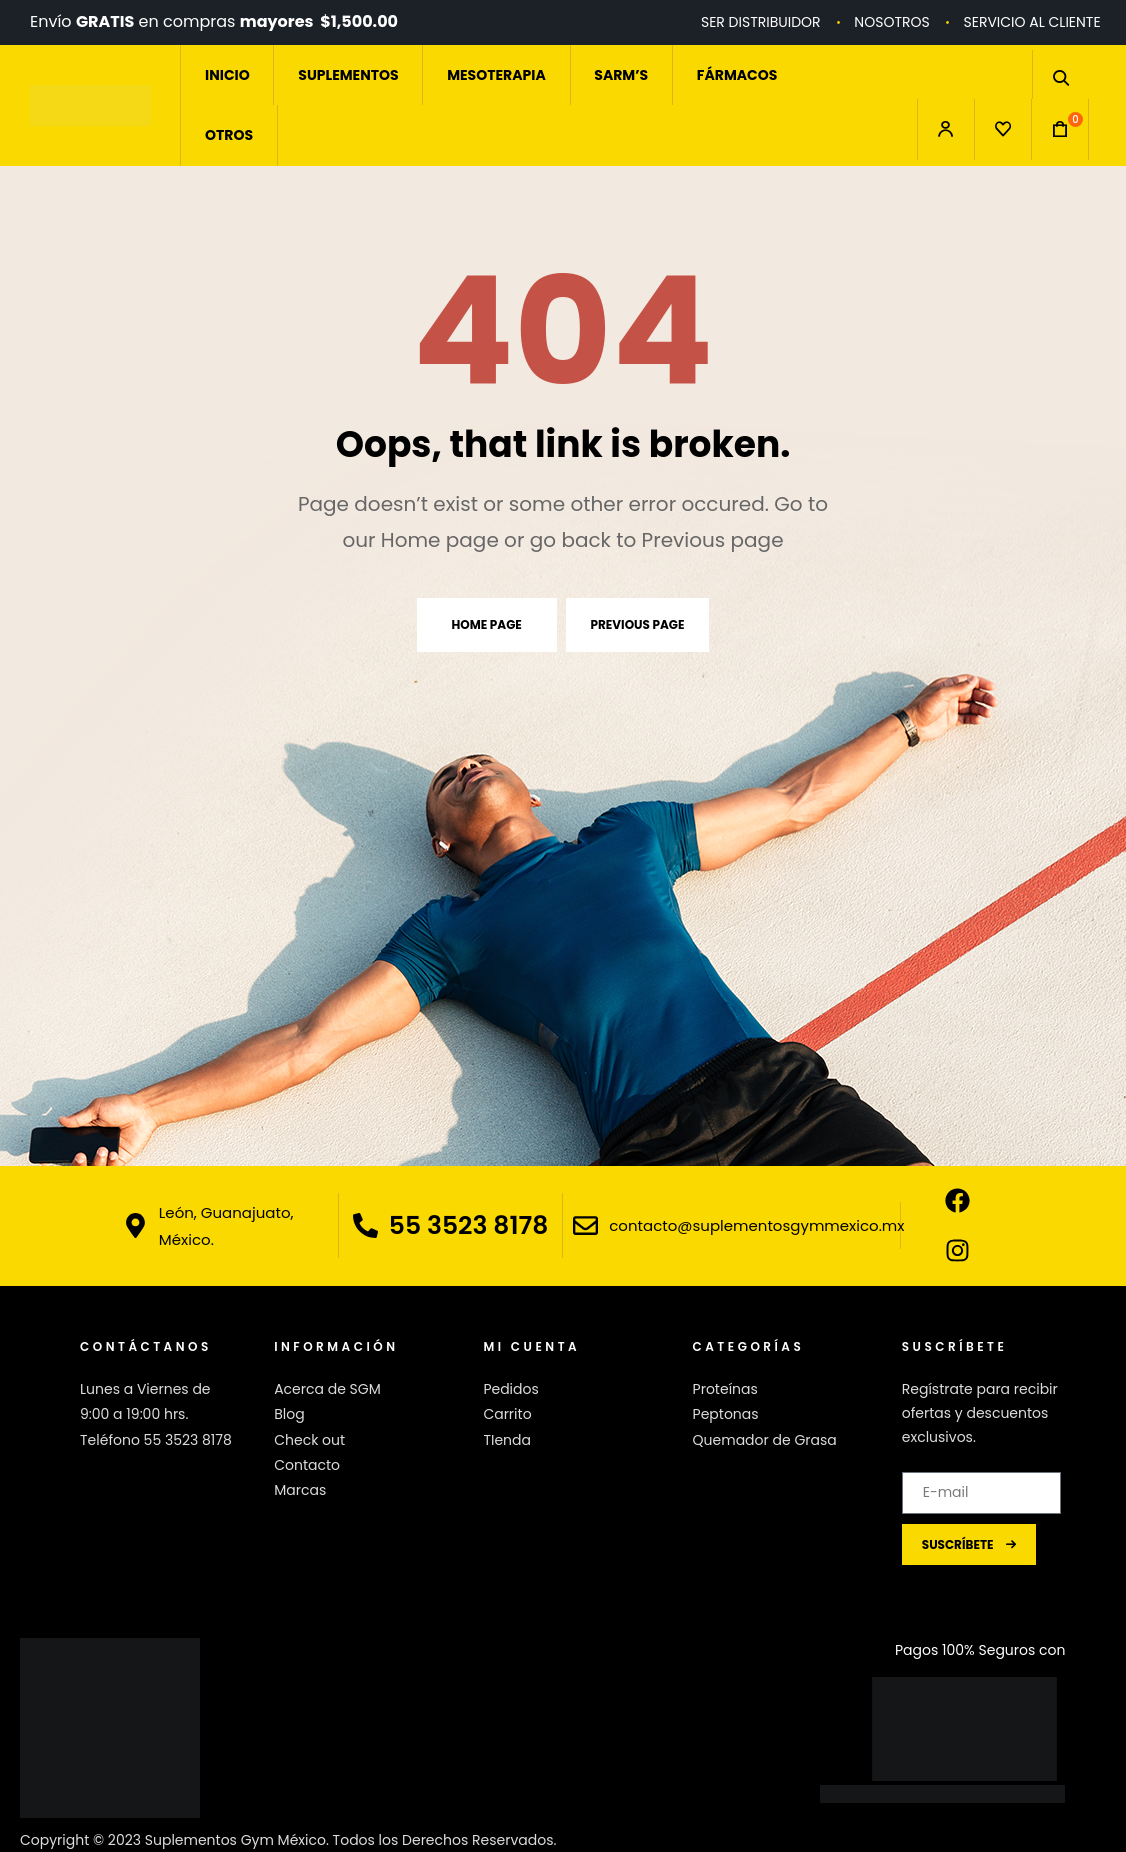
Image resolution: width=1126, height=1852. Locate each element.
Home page (487, 624)
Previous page (638, 624)
